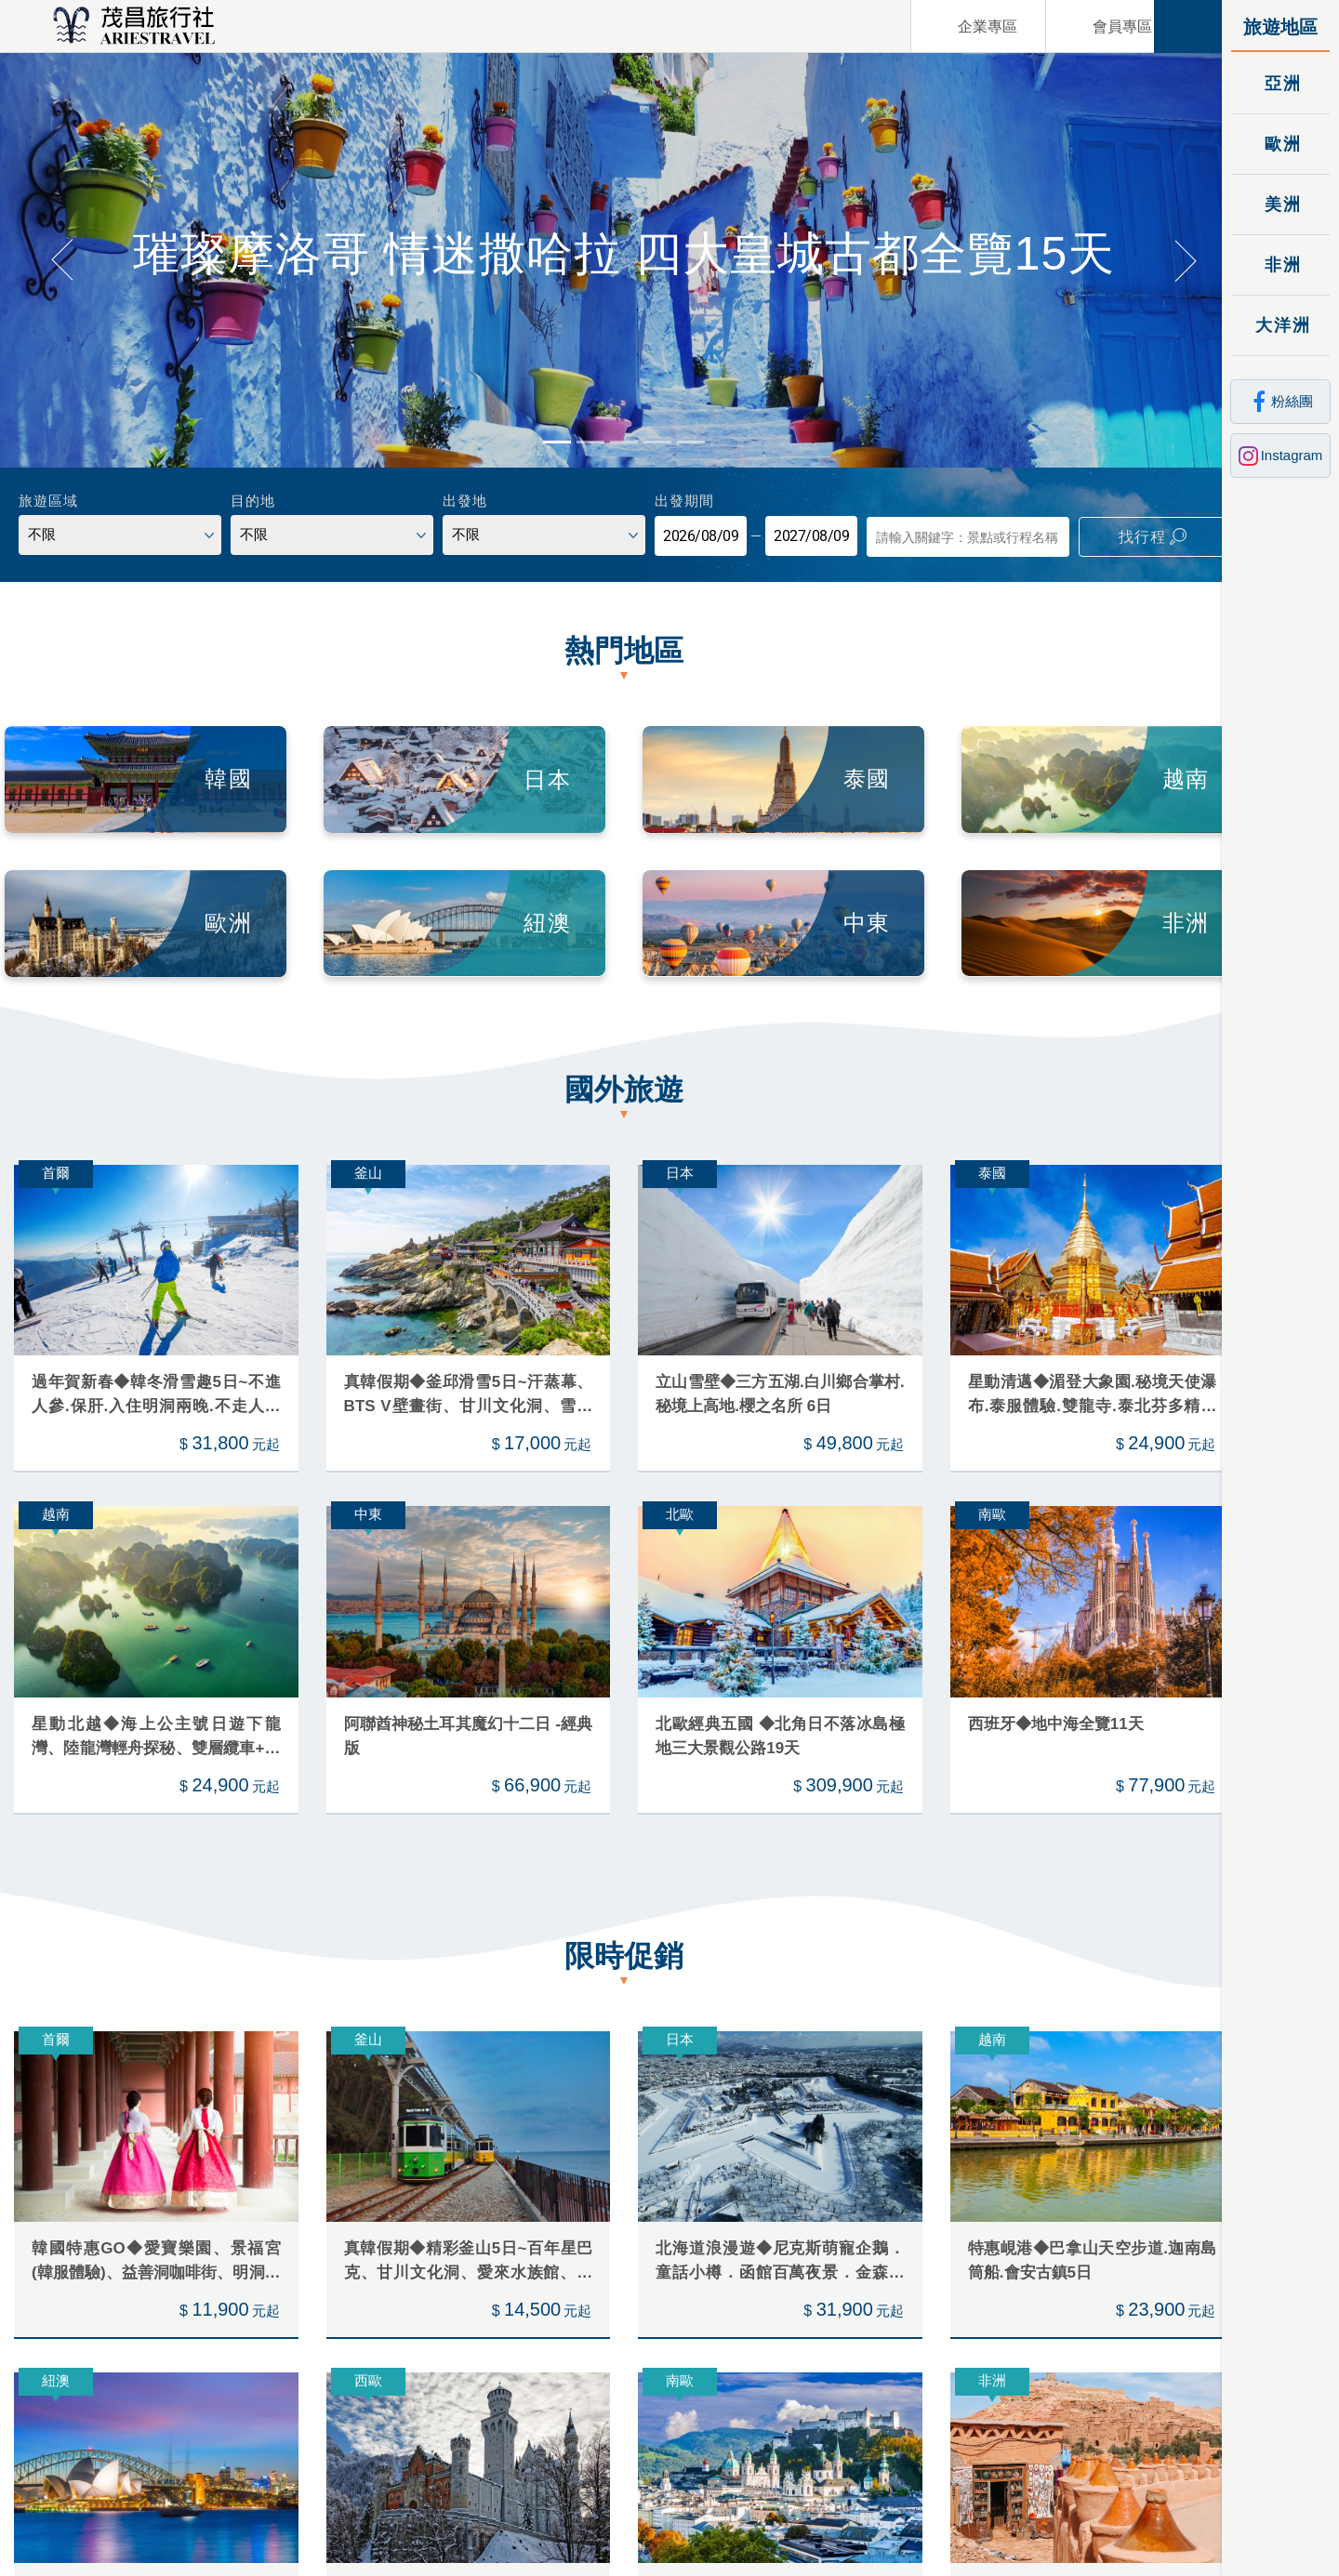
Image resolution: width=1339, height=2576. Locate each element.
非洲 (1281, 264)
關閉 (1188, 26)
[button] (61, 256)
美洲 (1281, 204)
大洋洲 (1281, 325)
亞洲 (1281, 83)
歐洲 (1281, 143)
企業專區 (961, 26)
